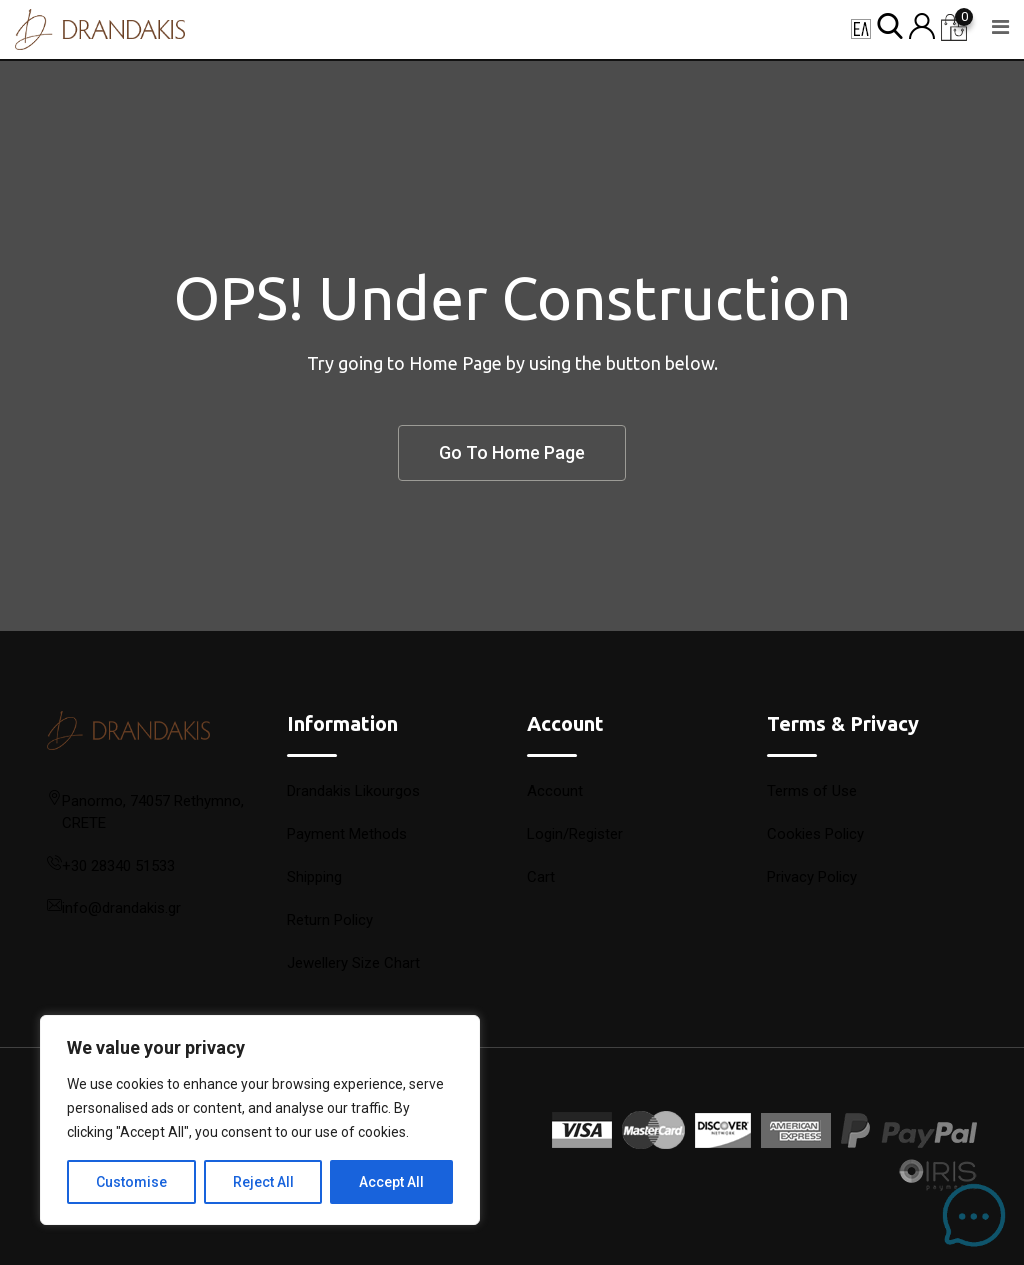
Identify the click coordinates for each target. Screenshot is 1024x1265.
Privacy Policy (812, 877)
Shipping (314, 877)
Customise (131, 1182)
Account (555, 791)
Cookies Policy (815, 834)
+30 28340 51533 (118, 866)
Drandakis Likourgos (353, 791)
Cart (541, 877)
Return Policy (330, 920)
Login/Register (575, 834)
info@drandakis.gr (121, 908)
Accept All (391, 1182)
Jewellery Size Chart (353, 963)
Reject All (263, 1182)
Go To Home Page (512, 452)
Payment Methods (347, 834)
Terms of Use (812, 791)
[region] (260, 1120)
